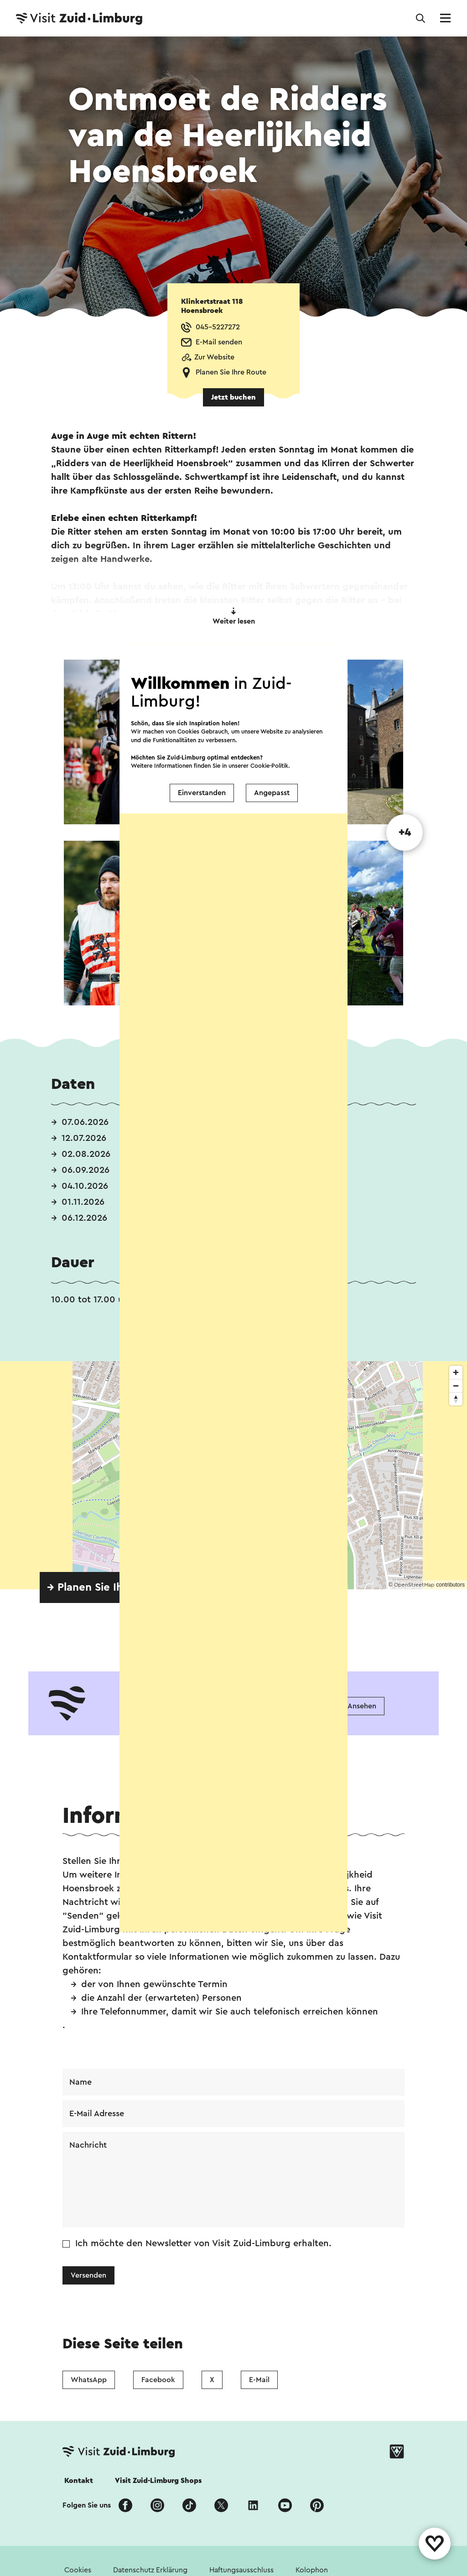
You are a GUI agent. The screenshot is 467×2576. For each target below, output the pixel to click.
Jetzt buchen (233, 397)
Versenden (88, 2275)
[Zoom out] (455, 1385)
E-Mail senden (219, 342)
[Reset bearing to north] (455, 1398)
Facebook (158, 2379)
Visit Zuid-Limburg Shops (158, 2480)
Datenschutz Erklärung (150, 2570)
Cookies (77, 2570)
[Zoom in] (455, 1372)
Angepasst (272, 772)
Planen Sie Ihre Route (231, 372)
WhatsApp (89, 2379)
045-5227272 (218, 327)
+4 (405, 832)
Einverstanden (202, 772)
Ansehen (362, 1706)
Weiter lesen (234, 616)
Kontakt (78, 2480)
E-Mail (259, 2379)
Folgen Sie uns (86, 2505)
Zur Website (214, 357)
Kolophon (312, 2570)
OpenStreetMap (414, 1584)
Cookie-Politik (269, 745)
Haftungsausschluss (241, 2570)
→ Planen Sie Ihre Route (107, 1587)
